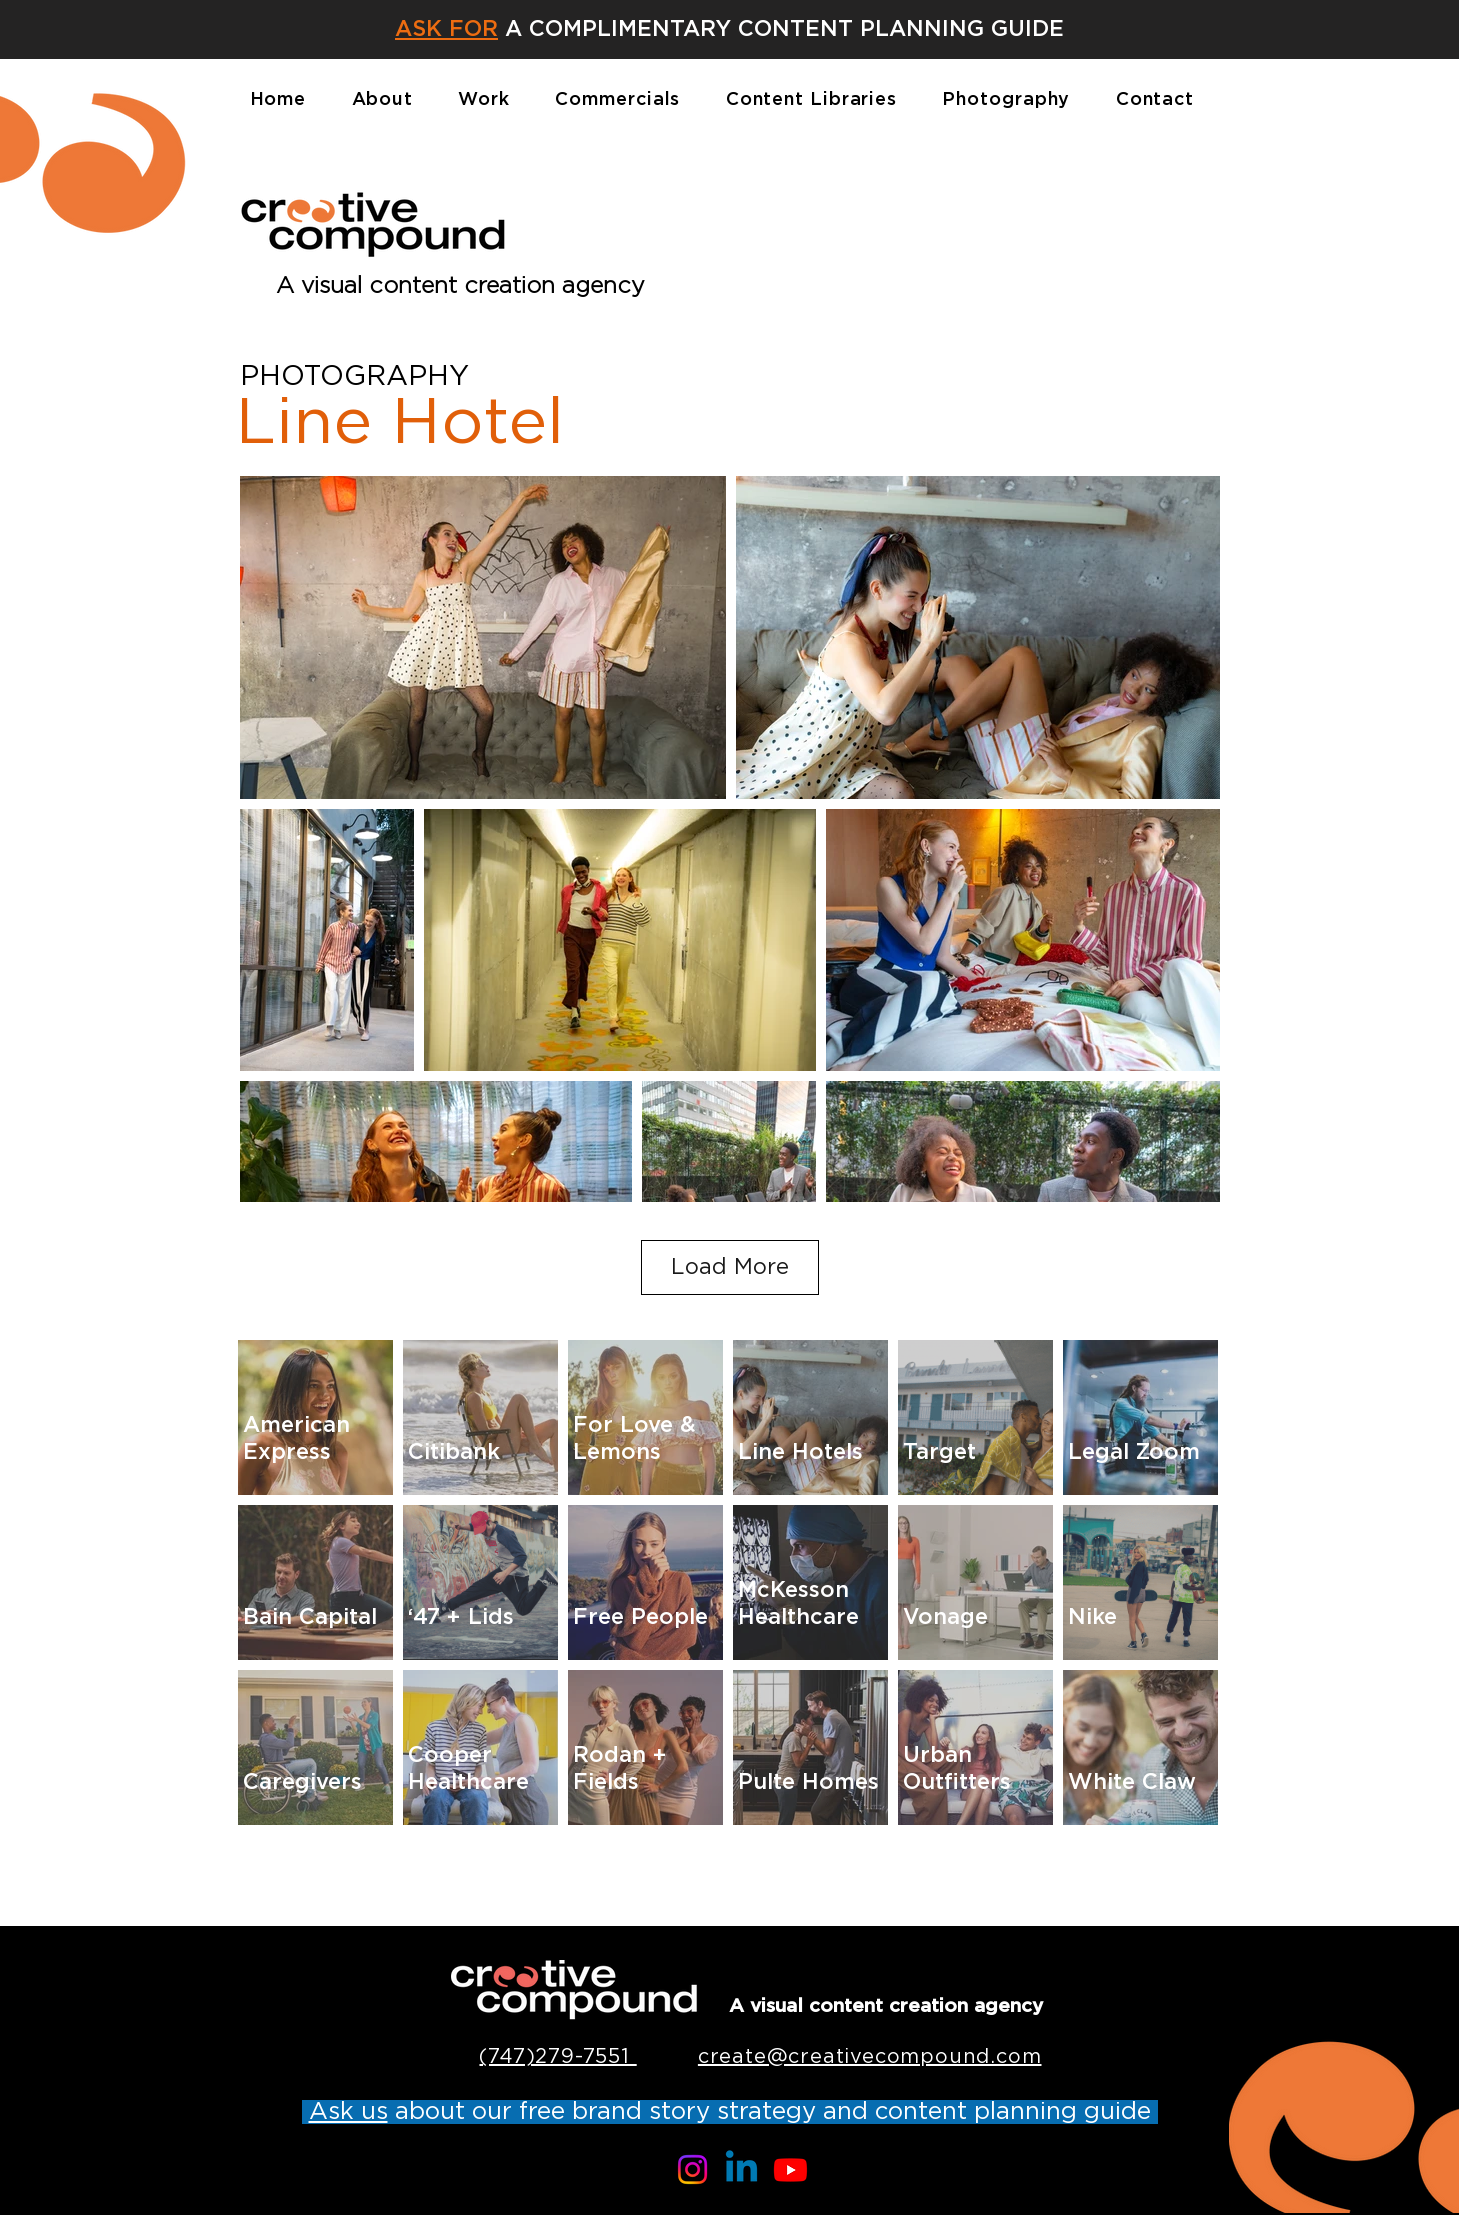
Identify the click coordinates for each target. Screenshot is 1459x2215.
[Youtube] (790, 2169)
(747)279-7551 (557, 2057)
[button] (446, 28)
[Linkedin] (741, 2169)
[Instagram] (692, 2169)
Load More (730, 1267)
